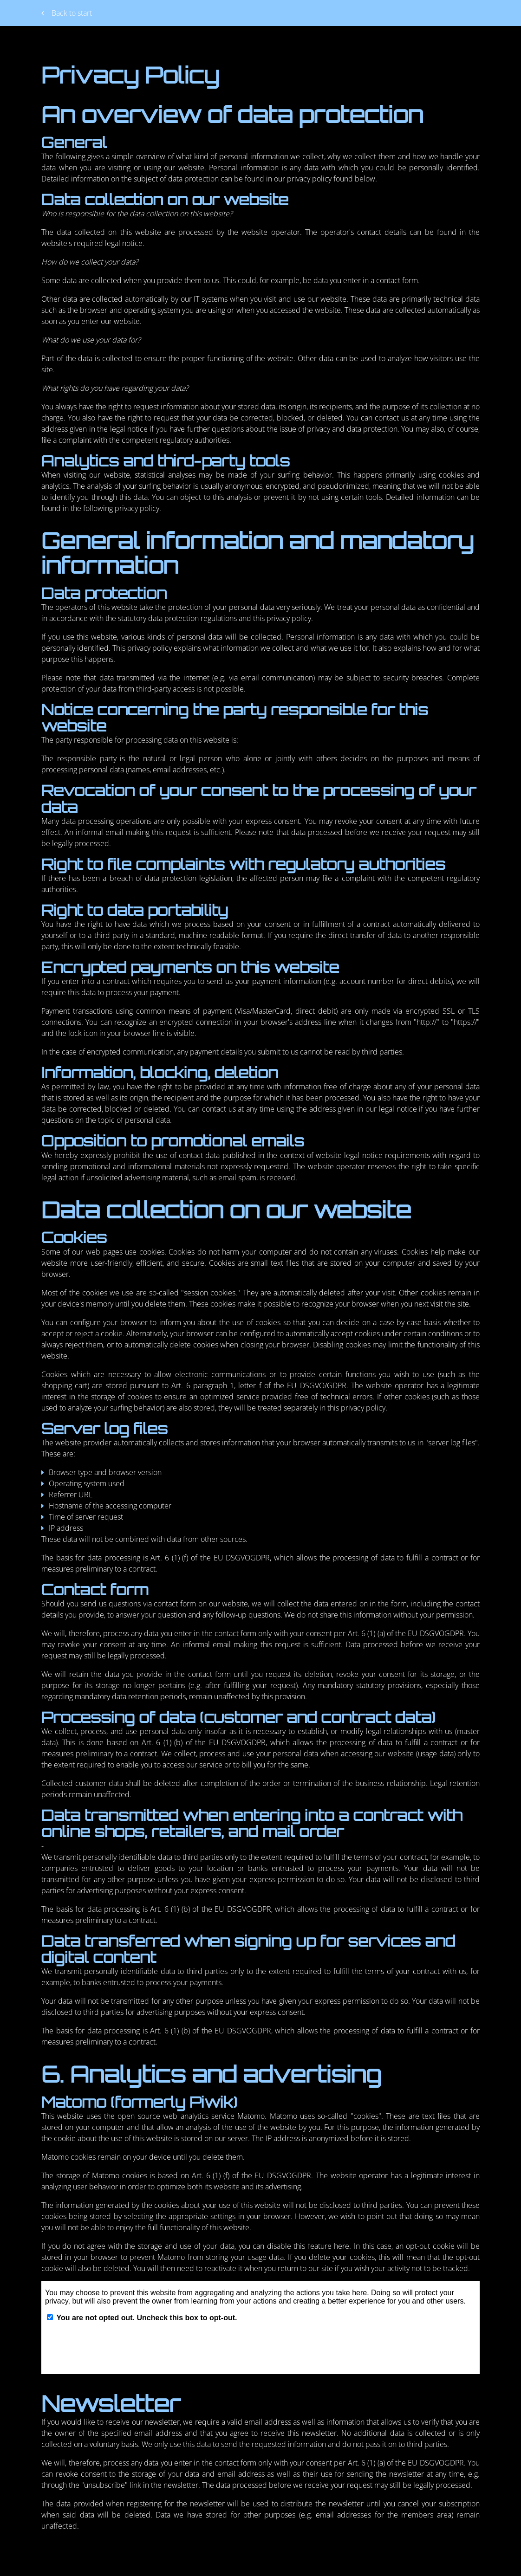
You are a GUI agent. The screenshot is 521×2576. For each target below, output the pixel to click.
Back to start (66, 13)
